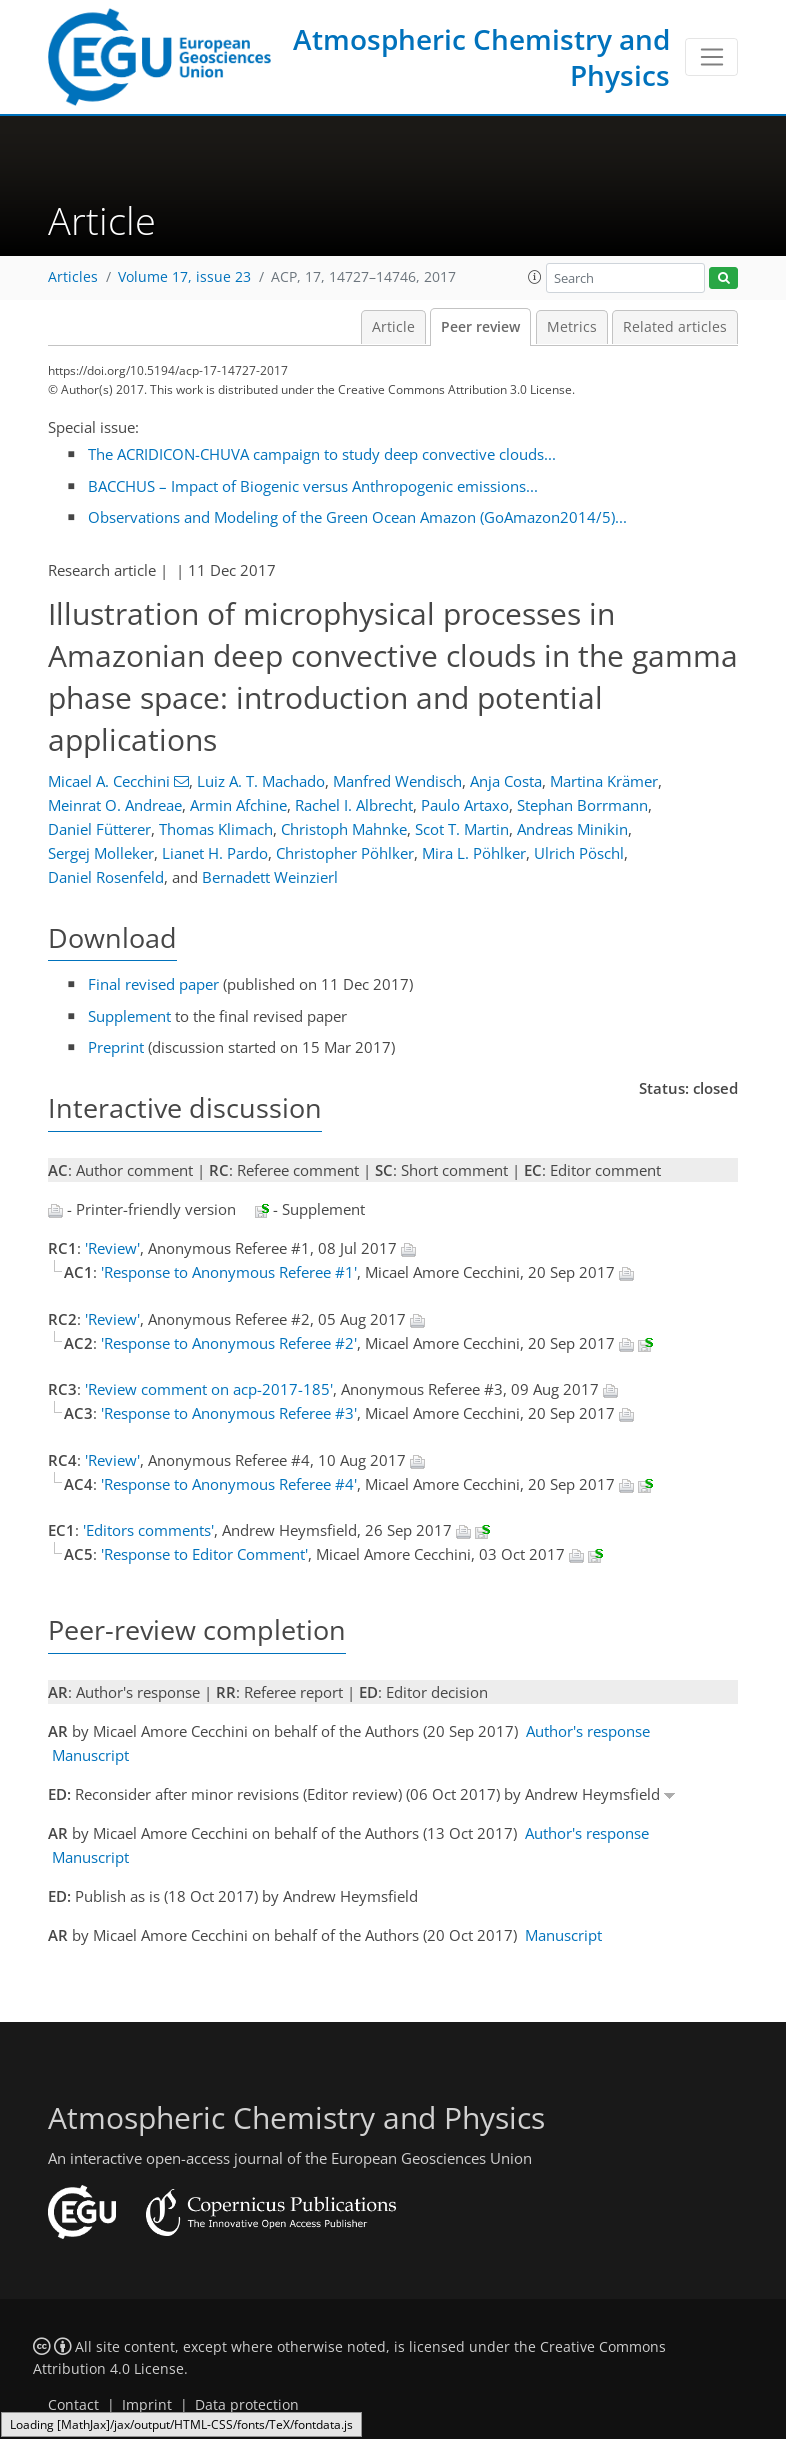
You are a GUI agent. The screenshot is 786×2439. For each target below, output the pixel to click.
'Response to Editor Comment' (204, 1554)
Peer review (480, 327)
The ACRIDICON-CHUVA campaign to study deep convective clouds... (322, 454)
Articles (73, 277)
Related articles (675, 327)
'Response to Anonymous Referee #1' (229, 1272)
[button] (535, 277)
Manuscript (90, 1755)
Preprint (116, 1047)
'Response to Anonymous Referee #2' (229, 1343)
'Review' (112, 1248)
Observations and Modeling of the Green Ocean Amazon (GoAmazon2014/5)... (357, 517)
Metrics (572, 327)
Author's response (588, 1731)
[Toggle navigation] (711, 57)
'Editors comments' (148, 1530)
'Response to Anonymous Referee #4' (229, 1484)
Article (393, 327)
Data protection (247, 2405)
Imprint (147, 2405)
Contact (73, 2405)
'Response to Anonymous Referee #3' (229, 1413)
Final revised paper (153, 984)
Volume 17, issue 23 (184, 277)
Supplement (129, 1016)
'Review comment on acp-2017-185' (209, 1389)
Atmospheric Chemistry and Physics (481, 57)
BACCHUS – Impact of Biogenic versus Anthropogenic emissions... (313, 486)
